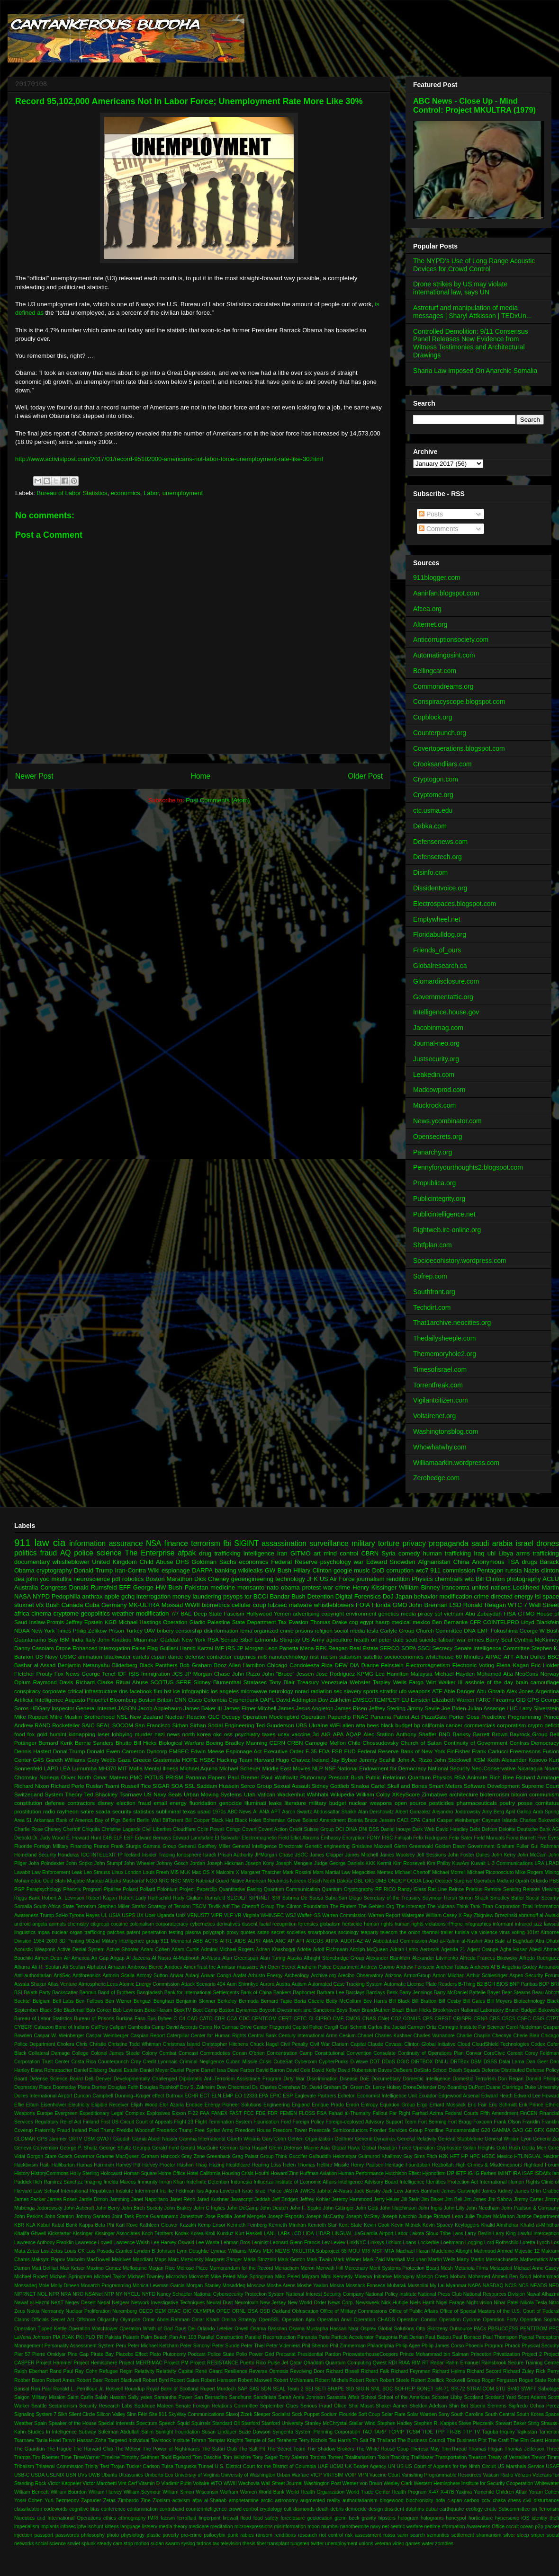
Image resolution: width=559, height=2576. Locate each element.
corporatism (511, 1725)
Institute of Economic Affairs (305, 2182)
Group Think (274, 2156)
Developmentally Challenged (145, 2078)
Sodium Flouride (339, 2414)
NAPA (474, 2285)
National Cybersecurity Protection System (238, 2294)
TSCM (199, 1906)
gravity (368, 2518)
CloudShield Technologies (500, 2044)
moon (313, 2526)
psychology (335, 1561)
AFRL (226, 1941)
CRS (494, 2018)
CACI (403, 1820)
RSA (213, 1639)
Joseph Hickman (225, 1863)
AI (255, 1811)
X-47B (447, 2492)
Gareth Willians (244, 2138)
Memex (385, 1872)
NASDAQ (493, 2285)
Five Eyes (548, 1837)
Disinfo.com (430, 872)
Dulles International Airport (43, 2095)
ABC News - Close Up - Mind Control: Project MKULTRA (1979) (474, 105)
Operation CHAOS (374, 2319)
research (307, 2535)
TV (477, 2431)
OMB (381, 1880)
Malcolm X (227, 1872)
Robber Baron (29, 2380)
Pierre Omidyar (49, 2354)
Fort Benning (432, 2121)
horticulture (481, 2518)
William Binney (419, 1587)
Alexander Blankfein (388, 1958)
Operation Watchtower (93, 2328)
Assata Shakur (30, 1984)
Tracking (400, 2457)
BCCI (260, 1596)
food (19, 1734)
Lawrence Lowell (93, 2242)
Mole (43, 2285)
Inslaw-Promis (46, 1622)
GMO (400, 1604)
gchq (128, 1596)
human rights (378, 1924)
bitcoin (519, 1794)
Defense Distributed (502, 2070)
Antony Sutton (152, 1975)
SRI (276, 1898)
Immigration (155, 1673)
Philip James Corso (443, 2345)
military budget (327, 1803)
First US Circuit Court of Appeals (136, 2121)
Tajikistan (527, 2431)
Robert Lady (132, 1898)
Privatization (506, 2354)
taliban (446, 1639)
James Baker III (202, 1708)
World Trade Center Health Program (386, 2492)
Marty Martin (470, 2259)
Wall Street (544, 1604)
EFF (125, 1587)
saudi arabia (492, 1543)
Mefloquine (135, 2268)
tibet (261, 2543)
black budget (397, 1725)
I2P (450, 2173)
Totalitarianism (360, 2457)
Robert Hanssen (218, 2380)
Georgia (141, 2147)
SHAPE (335, 2388)
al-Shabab (215, 2500)
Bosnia (355, 1820)
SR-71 (442, 2388)
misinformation (290, 2526)
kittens (112, 2526)
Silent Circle (82, 2414)
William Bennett (31, 2492)
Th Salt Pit (363, 2440)
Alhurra (22, 1967)
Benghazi (163, 2001)
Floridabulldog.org (439, 934)
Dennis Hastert (32, 1751)
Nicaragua (529, 1768)
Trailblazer (422, 2457)
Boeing (214, 1743)
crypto (535, 1725)
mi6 (262, 1656)
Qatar (296, 2362)
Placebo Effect (132, 2354)
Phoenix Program (484, 2345)
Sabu (330, 1898)
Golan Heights (479, 2147)
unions (366, 2543)
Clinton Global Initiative (429, 2044)
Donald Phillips (542, 2078)
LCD (296, 2233)
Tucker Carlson (143, 2466)
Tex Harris (340, 2440)
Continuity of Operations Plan (430, 2053)
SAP (243, 2388)
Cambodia (138, 2027)
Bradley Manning (246, 1743)
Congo (233, 1829)
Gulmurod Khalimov (380, 2156)
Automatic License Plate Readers (420, 1984)
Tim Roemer (45, 2457)
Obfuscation (305, 2311)
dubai (432, 2509)
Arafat (239, 1975)
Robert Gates (184, 2380)
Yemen (282, 1613)
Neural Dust (220, 2302)
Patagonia (386, 2337)
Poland (130, 1889)
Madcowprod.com (439, 1089)
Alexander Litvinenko (435, 1958)
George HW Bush (157, 1587)
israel (524, 1543)
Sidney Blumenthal (217, 1682)
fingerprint (209, 2518)
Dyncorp (156, 1751)
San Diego (350, 1898)
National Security (449, 1768)
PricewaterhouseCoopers (370, 2354)
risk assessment (363, 2535)
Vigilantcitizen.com (440, 1400)
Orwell (241, 2328)
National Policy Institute (390, 2294)
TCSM (413, 2431)
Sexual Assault (291, 1786)
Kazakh (188, 2225)
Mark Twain (319, 2259)
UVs (82, 2475)
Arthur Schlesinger (487, 1975)
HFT (455, 2156)
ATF (437, 1691)
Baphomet (304, 1992)
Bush (52, 1604)
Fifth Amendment (499, 2113)
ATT (509, 1656)
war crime (336, 1587)
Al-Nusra (210, 1958)
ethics (109, 2518)
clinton (550, 1570)
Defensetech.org (437, 857)
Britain (165, 1700)
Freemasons (525, 1751)
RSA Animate (470, 1777)
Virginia (251, 1915)
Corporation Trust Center (42, 2061)
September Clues (279, 2405)
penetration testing (162, 1932)
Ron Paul (41, 2388)
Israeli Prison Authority (228, 1854)
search (417, 2535)
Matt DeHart (45, 2268)
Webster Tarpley (370, 1682)
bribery (165, 1630)
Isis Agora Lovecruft (219, 2191)
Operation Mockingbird (271, 1717)
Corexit (515, 2053)
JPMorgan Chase (274, 1854)
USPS (128, 1915)
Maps (160, 2259)
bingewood (392, 2500)
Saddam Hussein (218, 1786)
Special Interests (116, 2423)
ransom (264, 2535)
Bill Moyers (499, 2001)
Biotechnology (529, 2001)
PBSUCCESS (503, 2328)
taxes (268, 1734)
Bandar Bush (288, 1596)
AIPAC (494, 1656)
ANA (264, 1811)
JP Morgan (250, 1648)
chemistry (78, 1924)
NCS (523, 2285)
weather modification (140, 1613)
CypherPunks (333, 2061)
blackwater (117, 1656)
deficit (551, 1725)
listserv (149, 2526)
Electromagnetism (428, 1665)
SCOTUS (162, 1682)
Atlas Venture (62, 1984)
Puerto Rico (253, 2362)
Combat (167, 2053)
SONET (424, 2388)
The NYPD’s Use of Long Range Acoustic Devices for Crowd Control (474, 265)
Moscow (256, 2285)
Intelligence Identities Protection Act (438, 2182)
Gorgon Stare (41, 2156)
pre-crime (191, 2535)
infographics (477, 1924)
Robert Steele (394, 2380)
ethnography (132, 2518)
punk (232, 2535)
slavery (352, 1691)
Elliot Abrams (304, 1837)
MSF (377, 2251)
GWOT (103, 2138)
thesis (249, 2543)
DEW (340, 1665)
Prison (116, 1630)
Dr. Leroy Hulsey (383, 2087)
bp (417, 1725)
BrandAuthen (376, 2010)
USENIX (55, 2475)
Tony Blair (282, 1682)
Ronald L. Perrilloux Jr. (79, 2388)
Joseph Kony (259, 1863)
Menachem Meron (295, 2268)
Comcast (188, 2053)
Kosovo (538, 1760)
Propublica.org (434, 1183)
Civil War (320, 2044)
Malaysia (422, 1673)
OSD (265, 2311)
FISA (510, 1613)
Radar (436, 2362)
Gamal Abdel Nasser (155, 2138)
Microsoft (199, 2276)
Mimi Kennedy (337, 2276)
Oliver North (76, 1777)
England (301, 2104)
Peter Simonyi (195, 2345)
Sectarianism (63, 2405)
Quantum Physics (430, 1777)
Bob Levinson (128, 2010)
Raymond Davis (53, 1682)
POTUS (153, 1777)
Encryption (354, 1837)
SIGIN (362, 2388)
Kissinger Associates (117, 2233)
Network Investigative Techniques (168, 2302)
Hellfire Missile (333, 2164)
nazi (159, 1734)
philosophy (93, 2535)
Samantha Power (173, 2397)
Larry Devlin (478, 2233)
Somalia (23, 1906)
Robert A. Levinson (63, 1898)
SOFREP (405, 2388)
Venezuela (334, 1682)
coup (259, 1604)
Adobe (304, 1949)
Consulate (384, 2053)
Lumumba (84, 1768)
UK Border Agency (365, 2466)
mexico (421, 1622)
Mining (551, 1872)
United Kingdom (114, 1561)
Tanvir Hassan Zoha (84, 2440)
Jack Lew (392, 2191)
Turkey (134, 1630)
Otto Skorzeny (432, 2328)
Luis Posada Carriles (109, 2251)
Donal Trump (69, 1751)
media (408, 1613)
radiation (321, 1691)
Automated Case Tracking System (345, 1984)
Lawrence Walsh (131, 2242)
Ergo (422, 2104)
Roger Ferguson (499, 2380)
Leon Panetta (281, 1648)
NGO (151, 1880)
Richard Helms (448, 2371)
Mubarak (396, 2285)
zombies (444, 2543)
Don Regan (510, 2078)
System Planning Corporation (327, 2431)
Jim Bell (453, 2199)
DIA (354, 1665)
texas (189, 1811)
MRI (365, 2251)
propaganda (448, 1543)
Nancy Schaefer (174, 2294)
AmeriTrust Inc (200, 1967)
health (361, 1639)
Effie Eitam (26, 2104)
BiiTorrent (172, 1820)
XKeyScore (406, 1794)
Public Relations (386, 1777)
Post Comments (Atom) (218, 800)
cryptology (271, 2509)
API (300, 1941)
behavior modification (443, 1596)
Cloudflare (184, 1829)
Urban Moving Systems (213, 1794)
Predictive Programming (511, 1717)
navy (375, 2526)
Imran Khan (172, 2182)
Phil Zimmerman (348, 2345)
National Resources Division (494, 2294)
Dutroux (174, 2095)
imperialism (26, 2526)
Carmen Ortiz (422, 2027)
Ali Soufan (74, 1967)
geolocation (319, 2518)
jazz (537, 1924)
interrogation (153, 1596)
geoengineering (252, 1578)
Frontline (433, 2130)
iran (282, 1553)
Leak (77, 1872)
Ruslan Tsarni (102, 1786)
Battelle (477, 1992)
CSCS (508, 2018)
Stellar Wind (362, 2423)
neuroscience (91, 1578)
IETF (461, 2173)
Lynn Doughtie (193, 2251)
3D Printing (71, 1941)
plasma (193, 1932)
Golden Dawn (450, 1846)
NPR (54, 2294)
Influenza (263, 2182)
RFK (321, 1648)
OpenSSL (269, 2319)
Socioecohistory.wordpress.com (459, 1260)
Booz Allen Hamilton (239, 1665)
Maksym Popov (48, 2259)
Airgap (117, 1958)
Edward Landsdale (192, 1837)
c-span (454, 2500)
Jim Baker (432, 2199)
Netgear (120, 2302)
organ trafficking (87, 1932)
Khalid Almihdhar (500, 2225)
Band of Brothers (116, 1992)
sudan (157, 2543)
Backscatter (65, 1992)
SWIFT (528, 2388)
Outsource (461, 2328)
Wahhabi (318, 1794)
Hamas (84, 2164)
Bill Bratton (424, 2001)
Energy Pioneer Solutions (233, 2104)
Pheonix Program (82, 1889)
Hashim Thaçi (192, 2164)
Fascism (234, 1613)
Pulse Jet (278, 2362)
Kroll (210, 2233)
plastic (153, 2535)
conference (113, 2509)
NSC (176, 1880)
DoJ (388, 1596)
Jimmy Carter (528, 2199)
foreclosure (292, 2518)
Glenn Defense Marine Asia (299, 2147)
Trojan (118, 2466)
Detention (320, 1596)
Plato (155, 2354)
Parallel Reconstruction (270, 2337)
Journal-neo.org (436, 1043)
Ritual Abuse (132, 1682)
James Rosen (62, 2199)
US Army (313, 1639)
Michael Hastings (139, 1622)
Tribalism (24, 2466)
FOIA (363, 1604)
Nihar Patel (506, 2302)
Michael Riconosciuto (490, 1872)
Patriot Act (406, 1717)
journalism (370, 1578)
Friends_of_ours (437, 950)
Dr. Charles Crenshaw (276, 2087)
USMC (68, 1656)
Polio (241, 2354)
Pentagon (490, 1570)
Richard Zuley (518, 2371)
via (474, 1932)
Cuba (92, 1604)
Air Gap (99, 1958)
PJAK (68, 2337)
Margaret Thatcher (261, 1872)
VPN (363, 2475)
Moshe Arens (281, 2285)
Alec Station (378, 1734)
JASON (126, 1708)
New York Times (51, 1630)
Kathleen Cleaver (159, 2225)
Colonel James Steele (115, 2053)
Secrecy (442, 1648)
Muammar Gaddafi (157, 1639)
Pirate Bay (102, 2354)
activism (181, 2500)
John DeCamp (243, 2208)
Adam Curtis (185, 1949)
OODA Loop (420, 1880)
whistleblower (71, 1561)
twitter (317, 2543)
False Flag (145, 1648)
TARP (380, 2431)
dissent (250, 1924)
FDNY (373, 1837)
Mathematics (534, 2259)
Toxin (383, 2457)
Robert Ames (60, 2380)
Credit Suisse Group (311, 1829)
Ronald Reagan (484, 1604)
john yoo (37, 1578)
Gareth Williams (65, 1760)
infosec (68, 2526)
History (21, 2173)
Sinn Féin (136, 2414)
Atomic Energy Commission (149, 1984)
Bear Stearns (516, 1992)
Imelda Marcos (119, 2182)
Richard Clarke (94, 1682)
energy (178, 1803)
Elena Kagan (512, 1665)
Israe (247, 2191)
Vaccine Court (385, 2475)
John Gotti (366, 2208)
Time (66, 2457)
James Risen (351, 1708)
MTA (389, 2251)
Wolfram (229, 2492)
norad (302, 1691)
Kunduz (225, 2233)
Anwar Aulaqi (184, 1975)
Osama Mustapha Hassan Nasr (324, 2328)
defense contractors (70, 1803)
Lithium (394, 2242)
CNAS (369, 2018)
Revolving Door (307, 2371)
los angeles (225, 1691)
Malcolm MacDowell (88, 2259)
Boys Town (348, 2010)
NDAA (21, 1630)
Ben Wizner (118, 2001)
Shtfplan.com (432, 1245)
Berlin (128, 1820)
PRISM (174, 1777)
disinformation (221, 1630)
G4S (38, 1760)
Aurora (267, 1984)
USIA (114, 1915)
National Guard (212, 1880)
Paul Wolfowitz (279, 1777)
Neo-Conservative (493, 1768)
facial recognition (278, 1924)
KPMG (365, 1673)
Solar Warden (422, 2414)
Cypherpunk (243, 1700)
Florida (381, 1604)
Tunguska (186, 2466)
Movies (301, 1768)
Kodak (182, 2233)
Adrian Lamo (404, 1949)
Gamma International (202, 2138)
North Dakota (337, 1880)
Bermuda (249, 2001)
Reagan (338, 1648)
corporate (53, 1691)
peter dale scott (398, 1639)
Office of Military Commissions (354, 2311)
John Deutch (274, 2208)
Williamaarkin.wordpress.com (456, 1462)
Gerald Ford (165, 2147)
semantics (438, 2535)
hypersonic (507, 2518)
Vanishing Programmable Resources (441, 2475)
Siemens (496, 2405)
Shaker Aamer (391, 2405)
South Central (500, 2414)
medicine (222, 1587)
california (433, 1725)
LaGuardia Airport (373, 2233)
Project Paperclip (198, 1889)
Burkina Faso (130, 2018)
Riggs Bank (27, 1898)
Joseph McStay (363, 2216)
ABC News (239, 1811)
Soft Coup (369, 2414)
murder (143, 1734)
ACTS (211, 1941)
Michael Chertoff (413, 1872)
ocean (526, 2526)
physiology (132, 2535)
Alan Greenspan (240, 1958)
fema (246, 1630)
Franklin (531, 2121)
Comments (439, 529)
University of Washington (248, 2475)
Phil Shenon (315, 2345)
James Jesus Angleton (306, 1708)
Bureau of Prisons (94, 2018)
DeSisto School (431, 2070)
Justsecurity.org (436, 1059)
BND (445, 1734)
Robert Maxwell (255, 2380)
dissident (394, 2509)
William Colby (373, 1794)
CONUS (412, 2018)
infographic (195, 1691)
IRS (230, 1648)
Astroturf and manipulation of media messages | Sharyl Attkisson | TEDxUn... (472, 312)
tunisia (462, 1932)
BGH (489, 1984)
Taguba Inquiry (498, 2431)
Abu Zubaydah (483, 1613)
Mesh (447, 2268)
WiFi (335, 1725)
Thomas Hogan (486, 2449)
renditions (285, 2535)
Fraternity (45, 2130)
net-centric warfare (402, 2526)
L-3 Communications (510, 1863)
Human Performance (361, 2173)
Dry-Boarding (452, 2087)
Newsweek (367, 2302)
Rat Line (437, 1889)
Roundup (134, 2388)
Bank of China (256, 1992)
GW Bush (278, 1570)
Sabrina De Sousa (302, 1898)
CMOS (353, 2018)
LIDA (308, 2233)
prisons (304, 1630)
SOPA (408, 1648)
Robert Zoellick (427, 2380)
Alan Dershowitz (376, 1811)
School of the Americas (404, 2397)
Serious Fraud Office (323, 2405)
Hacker (551, 2156)
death (322, 2509)
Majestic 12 (527, 2251)
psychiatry (247, 1734)
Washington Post (322, 2483)
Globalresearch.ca (440, 965)
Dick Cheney (211, 1578)
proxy (232, 1932)
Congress (53, 1587)
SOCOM (122, 1725)
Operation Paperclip (326, 1717)
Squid (183, 2423)
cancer (454, 1725)
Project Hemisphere (95, 2362)
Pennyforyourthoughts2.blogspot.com (468, 1167)
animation (90, 1656)
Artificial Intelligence (38, 1700)
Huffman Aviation (318, 2173)
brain (521, 1682)
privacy (414, 1543)
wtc (469, 1578)
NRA (66, 2294)
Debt (475, 1829)
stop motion (136, 2543)
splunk (88, 2543)
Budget (529, 2010)
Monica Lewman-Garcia (159, 2285)
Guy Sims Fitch (420, 2156)
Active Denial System (81, 1949)
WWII (192, 1604)
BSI (18, 1992)
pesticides (441, 1803)
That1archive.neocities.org (452, 1322)
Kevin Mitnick (406, 2225)
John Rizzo (246, 1673)
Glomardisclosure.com (446, 981)
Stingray (290, 1639)
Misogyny (404, 2276)
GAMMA (501, 2130)
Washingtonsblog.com (445, 1431)
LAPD (51, 1768)
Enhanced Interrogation (101, 1648)
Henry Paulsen (367, 2164)
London (133, 1872)
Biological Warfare (181, 1743)
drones (547, 1543)
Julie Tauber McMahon (490, 2216)
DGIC (403, 2061)
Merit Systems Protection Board (405, 2268)
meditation (221, 2526)
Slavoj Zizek (238, 2414)
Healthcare (238, 2164)
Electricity (78, 2104)
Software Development (492, 1786)
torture (388, 1543)
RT (425, 2362)
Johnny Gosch (172, 1863)
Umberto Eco (158, 2475)
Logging (474, 2242)
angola (39, 1924)
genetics (389, 1613)
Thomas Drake (328, 1622)
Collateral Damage (49, 2053)
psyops (233, 1596)
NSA (153, 1543)
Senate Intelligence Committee (492, 1648)
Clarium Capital (349, 2044)
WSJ (290, 1915)
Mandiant (143, 2259)
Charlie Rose (28, 1829)
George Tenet (98, 1673)
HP (464, 2156)
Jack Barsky (367, 2191)
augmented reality (320, 2500)
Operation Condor (417, 2319)
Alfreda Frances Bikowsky (488, 1958)
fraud (48, 1553)
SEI (309, 2388)
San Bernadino (210, 2397)
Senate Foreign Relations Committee (216, 2405)
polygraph (214, 1932)
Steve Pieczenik (476, 2423)
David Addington (296, 1700)
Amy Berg (493, 1811)
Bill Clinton (490, 1578)
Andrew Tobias (452, 1967)
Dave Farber (241, 2070)
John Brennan (428, 1604)
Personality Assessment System (80, 2345)
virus (504, 1932)
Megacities (364, 1872)
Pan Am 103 (182, 2337)
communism (544, 1794)
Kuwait (478, 1863)
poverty (170, 2535)
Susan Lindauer (219, 2431)
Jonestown (192, 2216)
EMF (483, 1630)
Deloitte (507, 1829)
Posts (431, 514)
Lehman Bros (235, 2242)
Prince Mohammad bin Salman (434, 2354)
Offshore (85, 2319)
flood (245, 2518)
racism (329, 1656)
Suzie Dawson (255, 2431)
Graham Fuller (512, 1846)
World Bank (271, 2492)
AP (291, 1941)
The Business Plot (467, 2440)
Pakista (113, 2337)
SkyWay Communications (196, 2414)
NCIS (511, 2285)
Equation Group (397, 2104)
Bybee (164, 2018)
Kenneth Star (322, 2225)
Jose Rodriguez (335, 1673)
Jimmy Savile (423, 1708)
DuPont (477, 2087)
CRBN (295, 1743)
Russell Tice (136, 1786)
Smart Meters (445, 1786)
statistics (143, 1811)
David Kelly (324, 2070)
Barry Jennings (416, 1992)
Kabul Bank (64, 2225)
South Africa (47, 1906)
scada (103, 1811)
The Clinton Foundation (302, 1906)
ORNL (239, 2311)
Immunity (147, 2182)
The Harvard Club (93, 2449)
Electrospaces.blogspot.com (454, 903)
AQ (65, 1553)
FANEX (219, 2113)
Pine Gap (78, 2354)
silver (509, 2535)
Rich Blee (501, 1777)
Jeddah (262, 2199)
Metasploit (501, 2268)
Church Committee (439, 1630)
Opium (22, 1682)
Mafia (136, 1768)
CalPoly (99, 2027)
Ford (286, 2121)
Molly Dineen (65, 2285)
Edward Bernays (153, 1837)
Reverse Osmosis (269, 2371)
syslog (188, 2543)
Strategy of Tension (169, 1906)
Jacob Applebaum (160, 1708)
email (160, 1803)
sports (371, 1691)
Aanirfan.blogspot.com (446, 593)
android (22, 1924)
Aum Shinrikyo (242, 1984)
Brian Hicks (418, 2010)
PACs (480, 2328)
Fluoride (23, 1846)
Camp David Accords (175, 2027)
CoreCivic (494, 2053)
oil (374, 1639)
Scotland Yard (500, 2397)
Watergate (413, 1915)
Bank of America (74, 1820)
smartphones (322, 1932)
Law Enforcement (51, 1872)
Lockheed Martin (536, 1587)
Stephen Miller (113, 1906)
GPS (533, 1700)
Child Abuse (156, 1561)
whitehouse (439, 1656)
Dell (89, 2078)
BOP (544, 1984)
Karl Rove (127, 2225)
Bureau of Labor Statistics (72, 493)
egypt (367, 1622)
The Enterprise (150, 1553)
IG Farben (485, 2173)
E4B (107, 1837)
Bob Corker (98, 2010)
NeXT (57, 2302)
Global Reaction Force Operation (397, 2147)
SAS (254, 2388)
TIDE (427, 2431)
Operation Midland (494, 1880)
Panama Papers (205, 1777)
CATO (206, 2018)
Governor (84, 2156)
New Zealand (146, 1717)
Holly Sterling (84, 2173)
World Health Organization (315, 2492)
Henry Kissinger (374, 1587)
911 (22, 1542)
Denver (104, 2078)
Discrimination (322, 2078)
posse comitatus (538, 1803)
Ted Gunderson (275, 1725)
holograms (432, 2518)
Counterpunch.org (439, 733)
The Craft (498, 2440)
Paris (324, 2337)
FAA (204, 2113)
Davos (385, 2070)
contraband (172, 2509)
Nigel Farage (450, 2302)
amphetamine (244, 2500)
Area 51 (23, 1820)
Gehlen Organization (310, 2138)
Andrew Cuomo (378, 1967)
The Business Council (421, 2440)
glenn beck (346, 2518)
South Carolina (467, 2414)
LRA (539, 1863)
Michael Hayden (454, 1673)
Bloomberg (123, 1700)
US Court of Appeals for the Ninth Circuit (450, 2466)
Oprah (522, 1880)
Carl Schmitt (353, 2027)
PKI (80, 2337)
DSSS (490, 2061)
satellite (372, 1656)
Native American (248, 1880)
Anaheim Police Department (328, 1967)
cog (353, 1622)
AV (368, 1941)
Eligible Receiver (110, 2104)
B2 (480, 1984)
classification (28, 2509)
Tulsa (167, 2466)
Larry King (504, 2233)
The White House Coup (382, 2449)
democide (356, 2509)
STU (500, 2388)
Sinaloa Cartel (368, 1786)
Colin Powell (211, 1829)
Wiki (154, 1570)
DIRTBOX (422, 2061)
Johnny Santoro (92, 2216)
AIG (326, 1734)
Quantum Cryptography (347, 1889)
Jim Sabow (500, 2199)
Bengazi (143, 2001)
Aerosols (429, 1949)
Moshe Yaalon (312, 2285)
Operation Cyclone (460, 2319)
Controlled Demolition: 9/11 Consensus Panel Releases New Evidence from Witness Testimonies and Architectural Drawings (470, 343)
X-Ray (465, 1915)
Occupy (231, 1717)
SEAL (103, 1725)
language (130, 2526)
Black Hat (222, 1820)
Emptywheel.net (436, 919)
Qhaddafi (314, 2362)
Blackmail (73, 2010)
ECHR (191, 2095)
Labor (151, 493)
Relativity (144, 2371)
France (101, 1846)
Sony (444, 2414)
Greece (142, 1760)
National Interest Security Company (325, 2294)
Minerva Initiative (373, 2276)
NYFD (148, 2294)
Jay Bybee (344, 1760)
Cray (136, 2061)
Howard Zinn (284, 2173)
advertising (306, 1613)
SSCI (424, 1648)
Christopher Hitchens (225, 2044)
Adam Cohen (155, 1949)
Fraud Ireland (72, 2130)
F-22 (193, 2113)
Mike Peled (223, 2276)
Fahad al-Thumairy (350, 2113)
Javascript (242, 2199)
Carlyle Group (397, 1630)
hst (167, 1691)
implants (50, 2526)
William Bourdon (69, 2492)
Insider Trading (158, 1854)
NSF (330, 1768)
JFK (312, 1578)
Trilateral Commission (59, 2466)
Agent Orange (482, 1949)
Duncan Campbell (93, 2095)
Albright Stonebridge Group (334, 1958)
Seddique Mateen (154, 2405)
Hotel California (203, 2173)
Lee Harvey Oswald (172, 2242)
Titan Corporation (501, 1906)
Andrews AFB (485, 1967)
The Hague (58, 2449)
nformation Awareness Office (473, 2526)
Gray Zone (193, 2156)
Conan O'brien (249, 2053)
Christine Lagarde (120, 1829)
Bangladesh (150, 1992)
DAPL (267, 1700)
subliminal (168, 1811)
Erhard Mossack (448, 2104)
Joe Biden (454, 1708)
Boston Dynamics (238, 2010)
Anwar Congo (216, 1975)
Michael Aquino (199, 1768)
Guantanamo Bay (36, 1639)
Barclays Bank (382, 1992)
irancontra (455, 1587)
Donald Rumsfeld (93, 1587)
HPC (474, 2156)
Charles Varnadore (434, 2035)
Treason (478, 2457)
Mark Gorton (291, 2259)
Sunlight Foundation (177, 2431)
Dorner (99, 2087)
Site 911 (158, 2414)
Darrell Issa (213, 2070)
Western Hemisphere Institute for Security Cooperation (473, 2483)
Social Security (542, 1898)
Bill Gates (474, 2001)
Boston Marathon (168, 1578)
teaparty (370, 1932)
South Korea (530, 2414)
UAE (323, 2466)
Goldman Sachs (213, 1561)
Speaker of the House (72, 2423)
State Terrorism (79, 1906)
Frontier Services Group (396, 2130)
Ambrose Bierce (144, 1967)
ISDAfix (542, 2173)
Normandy (52, 2311)
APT (275, 1811)
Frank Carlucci (490, 1751)
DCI (339, 1829)
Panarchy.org (432, 1152)
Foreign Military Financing (63, 1846)
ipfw (81, 2526)
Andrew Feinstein (415, 1967)
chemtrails (449, 1578)
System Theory (63, 1794)
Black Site (51, 2010)
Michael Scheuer (240, 1768)
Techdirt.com (432, 1307)
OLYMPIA (204, 2311)
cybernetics (202, 1924)
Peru (121, 2345)
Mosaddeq (234, 2285)
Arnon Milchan (449, 1975)
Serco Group (256, 1786)
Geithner (343, 2138)
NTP (109, 2294)
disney (106, 1803)
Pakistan (196, 1587)
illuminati (255, 1803)
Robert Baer (89, 2380)
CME (338, 2018)
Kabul (43, 2225)
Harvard (264, 1760)
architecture (463, 1794)
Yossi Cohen (28, 2500)
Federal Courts (461, 2113)
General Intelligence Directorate (267, 1846)
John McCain (531, 1854)
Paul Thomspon (500, 2337)
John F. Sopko (305, 2208)
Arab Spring (546, 1811)
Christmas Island (181, 2044)
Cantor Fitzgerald (272, 2027)
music (362, 1570)
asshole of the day (489, 1682)
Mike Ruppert (31, 1717)
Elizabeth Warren (453, 1700)
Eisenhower (53, 2104)
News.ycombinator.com (447, 1121)
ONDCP (397, 1880)
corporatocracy (171, 1924)
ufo (402, 1691)
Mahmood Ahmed (493, 2251)
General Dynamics (375, 2138)
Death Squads (464, 2070)
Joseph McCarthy (325, 2216)
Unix (181, 1915)
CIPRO (323, 2018)
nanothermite (354, 2526)
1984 (39, 1941)
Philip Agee (408, 2345)
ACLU (550, 1578)
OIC (187, 2311)
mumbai (330, 2526)
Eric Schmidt (502, 2104)
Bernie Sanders (94, 1743)
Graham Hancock (160, 2156)
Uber (150, 1915)
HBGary (40, 1708)
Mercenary (356, 2268)
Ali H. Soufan (46, 1967)
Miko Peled (287, 2276)
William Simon (178, 2492)
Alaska (294, 1958)
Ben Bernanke (450, 1622)
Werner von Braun (362, 2483)
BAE (185, 1613)
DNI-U (442, 2061)
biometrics (216, 1604)
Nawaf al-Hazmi (31, 2302)
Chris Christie (91, 2044)
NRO (77, 2294)
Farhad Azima (427, 2113)
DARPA (202, 1570)
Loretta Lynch (535, 2242)
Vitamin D (149, 2483)
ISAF (527, 2173)
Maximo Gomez (104, 2268)
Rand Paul (61, 2371)
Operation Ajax (299, 2319)
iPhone (454, 1924)
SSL (190, 1786)
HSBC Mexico (497, 2156)
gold (42, 1734)
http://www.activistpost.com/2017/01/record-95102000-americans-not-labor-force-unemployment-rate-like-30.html (169, 458)
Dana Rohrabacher (51, 2070)
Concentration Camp (290, 2053)
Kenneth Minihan (287, 2225)
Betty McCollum (343, 2001)
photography (523, 1578)
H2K (443, 2156)
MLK (185, 1872)
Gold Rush (508, 2147)
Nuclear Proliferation (88, 2311)
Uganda (165, 1915)
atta (360, 1725)
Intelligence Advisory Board (368, 2182)
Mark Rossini (297, 1872)
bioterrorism (494, 1794)
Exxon (179, 2113)
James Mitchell (361, 1854)
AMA (267, 1941)
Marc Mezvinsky (186, 2259)
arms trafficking (537, 1553)
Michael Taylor (110, 2276)
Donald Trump (93, 1570)
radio (49, 1811)
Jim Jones (475, 2199)
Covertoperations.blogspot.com (459, 748)
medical (401, 1622)
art (317, 1553)
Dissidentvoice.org (440, 888)
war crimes (470, 1639)
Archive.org (323, 1975)
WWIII (230, 2483)
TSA (513, 1561)
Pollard (147, 1889)
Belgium (42, 2001)
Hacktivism (26, 2164)
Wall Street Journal (281, 2483)
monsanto (250, 1587)
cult (287, 2509)
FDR (273, 2113)
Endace (194, 2104)
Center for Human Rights (218, 2035)
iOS (525, 2518)
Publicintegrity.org (439, 1198)
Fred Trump (102, 2130)
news (173, 1734)
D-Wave (359, 2061)
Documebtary (386, 2078)
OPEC (223, 2311)
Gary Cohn (274, 2138)
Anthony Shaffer (416, 1734)
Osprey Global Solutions (388, 2328)
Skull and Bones (407, 1786)
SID (350, 2388)
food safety (266, 2518)
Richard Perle (67, 1786)
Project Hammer (54, 2362)
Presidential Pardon (319, 2354)
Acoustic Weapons (34, 1949)
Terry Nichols (312, 2440)
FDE (261, 2113)
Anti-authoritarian (33, 1975)
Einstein (421, 1700)
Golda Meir (534, 2147)
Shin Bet (459, 2405)
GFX (539, 2130)
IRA (517, 2173)
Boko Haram (158, 2010)
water (427, 2543)
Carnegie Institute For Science (471, 2027)
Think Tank (469, 1906)
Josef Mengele (250, 2216)
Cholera (65, 2044)
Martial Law (337, 1872)
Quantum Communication (292, 1889)
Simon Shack (473, 1898)
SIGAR (161, 1786)
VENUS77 (198, 1915)
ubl (491, 1553)
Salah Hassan (110, 2397)
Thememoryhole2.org (444, 1354)
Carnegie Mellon (325, 1743)
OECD (146, 2311)
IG (470, 2173)
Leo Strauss (97, 1872)
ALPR (254, 1941)
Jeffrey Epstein (84, 1622)
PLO (90, 2337)
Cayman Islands (500, 1820)
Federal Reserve (294, 1561)
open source (410, 1803)
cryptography (54, 1570)
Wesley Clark (398, 2483)
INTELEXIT (104, 1854)
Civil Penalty (294, 2044)
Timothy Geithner (140, 2457)
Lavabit (22, 1872)
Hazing (217, 2164)
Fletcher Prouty (33, 1673)
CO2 (396, 2018)
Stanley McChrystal (326, 2423)
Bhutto (124, 1743)
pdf (116, 1578)
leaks (275, 1803)
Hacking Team (234, 1760)
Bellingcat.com (434, 671)
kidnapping (82, 1734)
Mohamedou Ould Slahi (40, 1880)
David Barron (270, 2070)
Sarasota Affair (343, 2397)
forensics (308, 1924)
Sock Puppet (306, 2414)
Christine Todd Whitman (134, 2044)
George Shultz (115, 2147)
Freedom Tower (290, 2130)
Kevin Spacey (438, 2225)
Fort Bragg (460, 2121)
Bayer (493, 1992)
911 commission (452, 1570)
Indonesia (241, 2182)
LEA (65, 1768)
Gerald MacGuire (199, 2147)
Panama (380, 1717)
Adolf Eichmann (330, 1949)
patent (133, 1932)
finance (176, 1543)
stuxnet (24, 1604)
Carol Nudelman (523, 2027)
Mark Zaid (374, 2259)
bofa (440, 2500)
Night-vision (479, 2302)
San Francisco (153, 1725)
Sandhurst (240, 2397)
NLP (317, 1768)
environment (361, 1613)
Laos (457, 2233)
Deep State (208, 1613)
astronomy (286, 2500)
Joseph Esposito (286, 2216)
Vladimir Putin (176, 2483)
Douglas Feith (123, 2087)
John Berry (108, 2208)
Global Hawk (346, 2147)
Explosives (159, 2113)
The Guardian (29, 2449)
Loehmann (452, 2242)
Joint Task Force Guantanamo (145, 2216)
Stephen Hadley (394, 2423)
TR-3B (454, 2431)
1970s (218, 1811)
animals (57, 1924)
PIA (57, 2337)
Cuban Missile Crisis (248, 2061)
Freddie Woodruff (136, 2130)
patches (116, 1932)
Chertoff (72, 1829)
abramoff (528, 1915)
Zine (146, 2500)
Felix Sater (461, 1837)
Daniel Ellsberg (90, 2070)
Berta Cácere (309, 2001)
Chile (354, 1743)
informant (503, 1924)
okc (217, 1734)
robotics (133, 1578)
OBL (359, 1880)
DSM (476, 2061)
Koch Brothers (157, 2233)
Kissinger (82, 2233)
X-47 (433, 2492)
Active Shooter (122, 1949)
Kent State (350, 2225)
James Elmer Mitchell (250, 1708)
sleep (523, 2535)
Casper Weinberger (458, 1820)
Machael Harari (413, 2251)
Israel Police (267, 2191)
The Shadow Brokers (330, 2449)
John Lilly (454, 2208)
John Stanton (59, 2216)
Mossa (337, 2285)
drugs (529, 1561)
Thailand (386, 2440)
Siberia (477, 2405)
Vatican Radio (498, 2475)
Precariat (286, 2354)
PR (100, 2337)
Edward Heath (497, 2095)
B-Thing (466, 1984)
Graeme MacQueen (118, 2156)
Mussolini (418, 2285)
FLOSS (307, 2113)
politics (25, 1553)
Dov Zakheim (334, 1700)
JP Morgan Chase (207, 1673)
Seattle (38, 2405)
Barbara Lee (330, 1992)
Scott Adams (532, 2397)
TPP (439, 2431)
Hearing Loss (266, 2164)
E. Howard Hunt (83, 1837)
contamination (142, 2509)
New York (193, 1639)
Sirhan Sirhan (189, 1725)
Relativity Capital (174, 2371)
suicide (427, 1639)
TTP (467, 2431)
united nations (491, 1587)
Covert (249, 1829)
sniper (537, 2535)
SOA (177, 1786)
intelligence (258, 1553)
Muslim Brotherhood (89, 1717)
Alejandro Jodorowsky (456, 1811)
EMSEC (179, 1751)
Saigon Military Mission (39, 2397)
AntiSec (62, 1975)
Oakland (281, 2311)
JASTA (290, 2191)
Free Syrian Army (214, 2130)
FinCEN (528, 2113)
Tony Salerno (294, 2457)
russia (513, 1570)
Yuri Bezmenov (62, 2500)
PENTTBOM (534, 2328)
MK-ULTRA (143, 1604)
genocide (230, 1803)
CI (310, 2018)
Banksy (461, 1734)
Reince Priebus (465, 1889)
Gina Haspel (253, 2147)
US (400, 2466)
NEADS (538, 2285)
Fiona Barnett (521, 1837)
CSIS (538, 2018)
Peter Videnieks (283, 2345)
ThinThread (454, 2449)
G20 (485, 2130)
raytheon (68, 1811)
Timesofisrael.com (440, 1369)
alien (348, 1725)
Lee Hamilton (391, 1673)
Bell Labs (63, 2001)
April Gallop (518, 1811)
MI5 (175, 1872)
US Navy (47, 1656)
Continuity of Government (476, 1743)
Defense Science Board (55, 2078)
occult (512, 2526)
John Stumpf (108, 1863)
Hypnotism (433, 2173)
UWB (94, 2475)
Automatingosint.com (444, 655)
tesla (373, 1630)
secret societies (288, 1932)
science (109, 1553)
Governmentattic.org (443, 997)
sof (438, 1613)
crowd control (243, 2509)
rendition (398, 1578)
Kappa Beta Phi (96, 2225)
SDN (266, 2388)
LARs (283, 2233)
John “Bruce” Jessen (288, 1673)
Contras (519, 1743)
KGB (111, 1622)
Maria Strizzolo (259, 2259)
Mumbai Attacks (103, 1880)
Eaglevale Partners (315, 2095)
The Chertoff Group (252, 1906)
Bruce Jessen (380, 1820)
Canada (72, 1604)
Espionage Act (243, 1751)
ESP (288, 2095)
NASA (22, 1596)
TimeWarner (86, 2457)
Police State (220, 2354)
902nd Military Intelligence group (122, 1941)
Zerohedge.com (436, 1478)
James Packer (29, 2199)
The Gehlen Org (376, 1906)
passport (44, 2535)
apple (111, 1596)
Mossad (172, 1604)
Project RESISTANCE (214, 2362)
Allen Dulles (531, 1656)
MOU (354, 2251)
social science (50, 2543)
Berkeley (226, 2001)
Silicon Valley (110, 2414)
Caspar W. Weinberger (59, 2035)
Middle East (276, 1768)
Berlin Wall (149, 1820)
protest (311, 1587)
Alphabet (96, 1967)
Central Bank (262, 2035)
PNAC (360, 1717)
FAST (235, 2113)
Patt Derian (411, 2337)
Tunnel (205, 2466)
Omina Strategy (239, 2319)
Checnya (502, 2035)
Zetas (109, 2500)
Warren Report (384, 1915)
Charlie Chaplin (473, 2035)
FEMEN (288, 2113)
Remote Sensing (502, 1889)
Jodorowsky (49, 2208)
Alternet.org (430, 624)
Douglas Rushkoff (159, 2087)
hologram (408, 2518)
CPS (428, 2018)
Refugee (108, 2371)
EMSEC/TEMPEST (376, 1700)
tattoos (204, 2543)
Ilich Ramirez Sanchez (57, 2182)
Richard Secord (484, 2371)
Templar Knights (225, 2440)
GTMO (526, 1613)
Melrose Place (192, 2268)
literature (295, 1803)
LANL (270, 2233)
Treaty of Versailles (509, 2457)
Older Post (365, 776)
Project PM (176, 2362)
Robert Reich (363, 2380)
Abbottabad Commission (400, 1941)
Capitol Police (307, 2027)
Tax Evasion (293, 1622)
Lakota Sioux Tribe (430, 2233)
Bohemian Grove (282, 1820)
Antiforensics (86, 1975)
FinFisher (458, 1751)
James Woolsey (397, 1854)
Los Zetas (52, 2251)
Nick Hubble (394, 2302)
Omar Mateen (110, 1777)
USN (71, 2475)
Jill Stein (410, 2199)
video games (406, 2543)
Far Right (399, 2113)
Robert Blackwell (122, 2380)
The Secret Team (286, 2449)
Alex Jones (520, 1691)
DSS (374, 1829)
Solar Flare (393, 2414)
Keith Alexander (507, 1760)
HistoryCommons (50, 2173)
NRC (164, 1880)
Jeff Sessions (431, 1854)
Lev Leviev (333, 2242)
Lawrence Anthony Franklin (44, 2242)
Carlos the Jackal (387, 2027)
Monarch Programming (106, 2285)
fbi (227, 1543)
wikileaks (250, 1570)
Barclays (355, 1992)
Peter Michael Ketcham (153, 2345)
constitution (28, 1803)
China (461, 1561)
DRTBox (460, 2061)
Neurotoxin (246, 2302)
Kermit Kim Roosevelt (401, 1863)
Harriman (104, 2164)
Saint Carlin (80, 2397)
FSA (321, 2113)
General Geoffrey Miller (204, 1846)
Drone (63, 1648)
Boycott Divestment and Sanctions (297, 2010)
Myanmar (456, 2285)
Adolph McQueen (369, 1949)
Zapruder (91, 2500)
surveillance (328, 1543)
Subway (87, 2431)
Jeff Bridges (285, 2199)
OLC (213, 1717)
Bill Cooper (197, 1820)
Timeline (110, 2457)
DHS (182, 1561)
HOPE (190, 1760)
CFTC (300, 2018)
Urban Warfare (293, 2475)
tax (216, 2543)
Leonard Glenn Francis (295, 2242)
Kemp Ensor (211, 2225)
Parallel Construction (220, 2337)
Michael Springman (71, 2276)
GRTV (75, 2138)
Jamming (119, 2199)
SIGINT (246, 1543)
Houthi (262, 2173)
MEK (267, 2251)
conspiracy (27, 1691)
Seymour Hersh (440, 1898)
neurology (281, 1691)
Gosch (65, 2156)
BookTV (182, 2010)
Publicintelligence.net (444, 1214)
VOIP (351, 2475)
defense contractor (208, 1656)
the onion (409, 1932)
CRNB (480, 2018)
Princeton (480, 2354)
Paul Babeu (438, 2337)
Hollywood (259, 1613)
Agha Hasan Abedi (520, 1949)
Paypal (526, 2337)
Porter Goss (464, 1717)
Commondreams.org (443, 686)
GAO (518, 2130)
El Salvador (227, 1837)
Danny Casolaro (34, 1648)
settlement (462, 2535)
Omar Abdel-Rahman (166, 2319)
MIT (122, 1768)
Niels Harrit (422, 2302)
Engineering (276, 2104)
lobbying (122, 1734)
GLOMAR (25, 2138)
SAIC (87, 1725)
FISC (387, 1837)
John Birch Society (141, 2208)
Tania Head (48, 2440)
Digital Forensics (358, 1596)
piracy (425, 1613)
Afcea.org (427, 609)
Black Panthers (158, 1665)
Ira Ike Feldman (177, 2191)
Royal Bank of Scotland (172, 2388)
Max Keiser (72, 2268)
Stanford (250, 2423)
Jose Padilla (218, 2216)
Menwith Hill (329, 2268)
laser (103, 1734)
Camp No (209, 2027)
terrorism (205, 1543)
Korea (197, 2233)
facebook (140, 1691)
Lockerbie (428, 2242)
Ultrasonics (130, 2475)
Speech (167, 2423)
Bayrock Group (528, 1734)
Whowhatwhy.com (440, 1447)
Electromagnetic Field (265, 1837)
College (80, 2053)
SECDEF (237, 1898)
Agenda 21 (453, 1949)
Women (248, 2492)
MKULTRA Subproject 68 (319, 2251)
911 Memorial (176, 1941)
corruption (400, 1570)
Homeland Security (35, 1854)
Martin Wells (441, 2259)
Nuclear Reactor (185, 1717)
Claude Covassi (385, 2044)
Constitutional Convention (343, 2053)
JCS (177, 1673)
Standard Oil (226, 2423)
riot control (331, 2535)
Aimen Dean (48, 1958)
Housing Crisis (237, 2173)
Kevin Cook (376, 2225)
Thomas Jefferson (524, 2449)
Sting (533, 2423)
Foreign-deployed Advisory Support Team (370, 2121)
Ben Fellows (89, 2001)
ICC (85, 1854)
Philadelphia (380, 2345)
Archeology (296, 1975)
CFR (475, 1622)
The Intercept (410, 1906)
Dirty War (294, 2078)
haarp (383, 1622)
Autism (299, 1984)
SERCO (390, 1648)
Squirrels (201, 2423)
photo (113, 2535)
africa (21, 1613)
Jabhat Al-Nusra (334, 2191)
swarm (172, 2543)
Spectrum (146, 2423)
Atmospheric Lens (97, 1984)
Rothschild (159, 1898)
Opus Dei (185, 2328)
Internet (106, 1708)
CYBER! (23, 2027)
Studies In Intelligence (52, 2431)
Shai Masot (361, 2405)
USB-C (21, 2475)
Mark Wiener (347, 2259)
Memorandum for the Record (241, 2268)
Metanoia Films (471, 2268)
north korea (196, 1734)
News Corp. (341, 2302)
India (77, 1639)
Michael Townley (145, 2276)
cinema (41, 1613)
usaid (204, 1811)
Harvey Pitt (128, 2164)
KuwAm (460, 1863)
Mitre (56, 1717)
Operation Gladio (184, 1622)
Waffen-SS (309, 1915)
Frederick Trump (174, 2130)
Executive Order (283, 1751)
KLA (31, 2225)
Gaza (124, 1760)
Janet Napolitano (149, 2199)
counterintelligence (206, 2509)
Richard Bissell (343, 2371)
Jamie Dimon (93, 2199)
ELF (117, 1837)
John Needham (483, 2208)
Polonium (167, 1889)
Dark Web (423, 1829)
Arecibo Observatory (360, 1975)
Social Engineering (230, 1725)
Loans (409, 2242)
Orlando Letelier (215, 2328)
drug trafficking (220, 1553)
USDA (38, 2475)
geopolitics (95, 1613)
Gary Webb (101, 1760)
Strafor (138, 1906)
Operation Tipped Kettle (40, 2328)
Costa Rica (84, 2061)
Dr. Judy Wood (48, 1837)
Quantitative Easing (240, 1889)
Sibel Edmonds (259, 1639)
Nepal (104, 2302)
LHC (511, 1708)
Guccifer (298, 2156)
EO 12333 (246, 2095)
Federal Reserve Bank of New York (401, 1751)
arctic (267, 2500)
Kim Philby (439, 1863)
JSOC (301, 1854)
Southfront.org (434, 1292)
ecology (474, 2509)
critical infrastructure (92, 1691)
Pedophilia (66, 1596)
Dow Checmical (233, 2087)
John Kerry (503, 1854)
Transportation (451, 2457)
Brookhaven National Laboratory (468, 2010)
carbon (471, 2500)
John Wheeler (139, 1863)
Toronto (318, 2457)
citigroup (99, 1924)
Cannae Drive (237, 2027)
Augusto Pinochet (86, 1700)
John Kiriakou (115, 1639)
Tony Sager (265, 2457)
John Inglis (430, 2208)
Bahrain (88, 1992)
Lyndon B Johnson (154, 2251)
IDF (121, 1673)
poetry (507, 1803)
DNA (470, 1630)
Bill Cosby (450, 2001)
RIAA (404, 2362)
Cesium (347, 2035)
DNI (363, 1829)
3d (316, 1734)
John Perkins (28, 2216)
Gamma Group (159, 1846)
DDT (375, 2061)
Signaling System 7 (35, 2414)
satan (263, 1932)
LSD (455, 1604)
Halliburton (63, 2164)
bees (373, 1725)
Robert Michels (331, 2380)
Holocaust (111, 2173)
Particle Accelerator (352, 2337)
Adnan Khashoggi (275, 1949)
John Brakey (178, 2208)
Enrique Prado (328, 2104)
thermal (430, 1932)
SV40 (513, 2388)
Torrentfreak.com (438, 1385)
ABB (198, 1941)
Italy (90, 1639)
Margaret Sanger (223, 2259)
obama (290, 1587)
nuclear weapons (370, 1803)
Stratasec (255, 1682)
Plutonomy (174, 2354)
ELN (216, 2095)
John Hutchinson (398, 2208)
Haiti (45, 2164)
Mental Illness (161, 1768)
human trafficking (447, 1553)
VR (237, 1915)
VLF (228, 1915)
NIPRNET (25, 2294)
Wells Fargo (408, 1682)
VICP (316, 2475)
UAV (149, 1630)
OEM (160, 2311)
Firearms (503, 1700)
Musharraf (133, 1880)
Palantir (131, 2337)
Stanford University (282, 2423)
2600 (51, 1941)
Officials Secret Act (52, 2319)
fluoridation (202, 1803)
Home (201, 776)
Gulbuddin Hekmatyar (333, 2156)
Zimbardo (128, 2500)
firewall (230, 2518)
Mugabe (76, 1880)
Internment (146, 2191)
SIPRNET (259, 1898)
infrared (523, 1924)
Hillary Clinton (312, 1570)
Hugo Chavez (293, 1760)
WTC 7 (517, 1604)
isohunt (95, 2526)
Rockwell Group (462, 2380)
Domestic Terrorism (474, 2078)
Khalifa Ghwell (30, 2233)
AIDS (240, 1941)
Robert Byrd (156, 2380)
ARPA (332, 1941)
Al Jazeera (138, 1958)
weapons (419, 1691)
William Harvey (105, 2492)
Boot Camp (205, 2010)
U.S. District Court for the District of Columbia (265, 2466)
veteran (383, 2543)
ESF (128, 1837)
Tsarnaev (130, 1794)
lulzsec (277, 1604)
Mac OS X (203, 1872)
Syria (388, 1553)
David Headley (452, 1829)
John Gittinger (338, 2208)
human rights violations (420, 1924)
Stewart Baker (510, 2423)
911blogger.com (436, 577)
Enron (352, 2104)
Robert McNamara (293, 2380)
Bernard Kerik (55, 1743)
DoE (364, 2078)
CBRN (370, 1553)
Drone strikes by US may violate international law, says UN (460, 288)
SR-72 (458, 2388)
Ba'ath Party (37, 1992)
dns (123, 1691)
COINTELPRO (501, 1622)
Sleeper (261, 2414)
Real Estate (364, 1648)
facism (168, 2518)
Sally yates (140, 2397)
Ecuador (427, 2095)
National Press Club (439, 2294)
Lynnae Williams (228, 2251)
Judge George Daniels (339, 1863)
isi (538, 1596)
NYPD (41, 1596)
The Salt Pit (252, 2449)
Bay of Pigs (108, 1820)
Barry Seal (499, 1639)
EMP (228, 2095)
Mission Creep (432, 2276)
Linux (118, 1872)
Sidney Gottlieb (330, 1786)
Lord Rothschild (501, 2242)
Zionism (161, 2500)
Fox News (67, 1673)
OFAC (174, 2311)
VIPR (216, 1915)
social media (349, 1630)
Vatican (266, 1794)
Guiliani (169, 1648)
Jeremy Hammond (352, 2199)
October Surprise (453, 1880)
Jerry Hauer (387, 2199)
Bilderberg (124, 1665)
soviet (73, 2543)
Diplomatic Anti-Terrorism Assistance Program (230, 2078)
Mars (318, 1872)
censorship (188, 1630)
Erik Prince (531, 2104)
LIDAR (323, 2233)
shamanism (488, 2535)
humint (58, 1734)
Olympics (130, 2319)
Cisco (195, 1700)
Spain (40, 2423)
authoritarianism (360, 2500)
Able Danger (459, 1691)
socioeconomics (404, 1656)
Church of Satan (421, 1743)
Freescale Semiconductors (338, 2130)
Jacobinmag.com (438, 1027)
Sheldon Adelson (428, 2405)
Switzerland (28, 1794)
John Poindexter (46, 1863)
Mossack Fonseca (366, 2285)
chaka (499, 2500)
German (229, 2147)
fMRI (153, 2518)
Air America (77, 1958)
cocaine (119, 1924)
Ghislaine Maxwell (372, 1846)
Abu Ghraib (491, 1691)
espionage (176, 1570)
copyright (333, 1613)
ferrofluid (186, 2518)
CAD (192, 2018)
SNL (375, 2388)
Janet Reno (182, 2199)
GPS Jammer (52, 2138)
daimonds (304, 2509)
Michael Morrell (449, 1872)
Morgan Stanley (203, 2285)
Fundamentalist (462, 2130)
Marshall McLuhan (407, 2259)
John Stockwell (452, 1760)
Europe (45, 2113)
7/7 (175, 1613)
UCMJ (336, 2466)
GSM (89, 2138)
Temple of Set (260, 2440)
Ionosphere (189, 1854)
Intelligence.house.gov (446, 1012)
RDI (392, 2362)
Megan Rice (161, 2268)
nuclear (60, 1932)
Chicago (277, 1665)
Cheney (53, 1829)
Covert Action (273, 1829)
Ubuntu (109, 2475)
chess (514, 2500)
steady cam (109, 2543)
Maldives (121, 2259)
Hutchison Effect (403, 2173)
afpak (187, 1553)
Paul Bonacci (466, 2337)
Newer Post (34, 776)
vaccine (301, 1734)
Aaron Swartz (297, 1811)
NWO (188, 1880)
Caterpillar (178, 2035)
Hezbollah (443, 2164)
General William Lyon (508, 2138)
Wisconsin (207, 2492)
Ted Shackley (100, 1794)
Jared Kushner (213, 2199)
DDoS (388, 2061)
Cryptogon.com (435, 779)
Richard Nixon (31, 1786)
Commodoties (215, 2053)
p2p (539, 2526)
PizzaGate (434, 1717)
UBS (301, 1725)
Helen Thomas (299, 2164)
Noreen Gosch (306, 1880)
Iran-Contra (130, 1570)
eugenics (245, 1656)
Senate (229, 1639)
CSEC (524, 2018)
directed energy (512, 1596)
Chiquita (91, 1829)
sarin (402, 2535)
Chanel (365, 2035)
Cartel (428, 1820)
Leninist (260, 2242)
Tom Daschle (207, 2457)
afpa (197, 2500)
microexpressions (253, 2526)
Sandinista (265, 2397)
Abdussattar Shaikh (335, 1811)
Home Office (172, 2173)
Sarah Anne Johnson (301, 2397)
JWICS (307, 2191)
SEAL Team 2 (288, 2388)
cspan (158, 1656)
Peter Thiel (253, 2345)
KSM (479, 1760)
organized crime (273, 1630)
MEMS (282, 2251)
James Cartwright (460, 2191)
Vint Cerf (127, 2483)
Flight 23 (183, 2121)
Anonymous (488, 1561)
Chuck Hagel (264, 2044)
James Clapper (326, 1854)
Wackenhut (291, 1794)
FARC (483, 1700)
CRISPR (462, 2018)
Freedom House (252, 2130)
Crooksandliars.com (442, 764)
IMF (219, 1648)
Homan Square (140, 2173)
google (343, 1570)
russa (389, 2535)
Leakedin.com (433, 1074)
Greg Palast (245, 2156)
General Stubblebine (460, 2138)
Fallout (379, 2113)
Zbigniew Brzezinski (495, 1915)
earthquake (452, 2509)
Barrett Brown (490, 1734)
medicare (199, 2526)
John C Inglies (209, 2208)
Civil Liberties (156, 1829)
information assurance (106, 1543)
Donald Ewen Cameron (115, 1751)
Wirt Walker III (444, 1682)
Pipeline (112, 1889)
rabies (246, 2535)
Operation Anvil (334, 2319)
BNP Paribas (524, 1984)
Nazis (532, 1570)
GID (521, 1700)
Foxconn (482, 2121)
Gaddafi (121, 2138)
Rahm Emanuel (462, 2362)
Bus (151, 2018)
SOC (387, 2388)
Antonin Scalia (118, 1975)
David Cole (298, 2070)
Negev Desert (80, 2302)
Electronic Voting (473, 1665)
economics (125, 493)
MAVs (254, 2251)
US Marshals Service (520, 2466)
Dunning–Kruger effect (139, 2095)
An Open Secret (278, 1967)
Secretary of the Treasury (392, 1898)
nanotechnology (288, 1656)
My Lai (437, 2285)
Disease (349, 2078)
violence (488, 1932)
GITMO (300, 1553)
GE (528, 2130)
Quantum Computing (348, 2362)
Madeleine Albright (452, 2251)
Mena (307, 1648)
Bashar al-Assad (34, 1665)
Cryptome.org (433, 795)
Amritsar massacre (238, 1967)
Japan (404, 1596)
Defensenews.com (440, 841)
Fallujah (403, 1837)
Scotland (473, 2397)
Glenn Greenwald (413, 1846)
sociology (348, 1932)
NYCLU (132, 2294)
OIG (369, 1880)
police (83, 1553)
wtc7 (421, 1570)
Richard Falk (375, 2371)
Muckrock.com (434, 1105)
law (42, 1542)
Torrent (335, 2457)
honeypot (456, 2518)
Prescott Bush (345, 1777)
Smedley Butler (507, 1898)
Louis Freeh (156, 1872)
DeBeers (402, 2070)
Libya (505, 1553)
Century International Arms (308, 2035)
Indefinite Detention (208, 2182)
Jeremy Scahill (377, 1760)
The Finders (343, 1906)
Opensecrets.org (437, 1136)
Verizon (522, 2475)
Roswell (114, 2388)
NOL (42, 2294)
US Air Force (337, 1578)
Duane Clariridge (504, 2087)
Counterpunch (113, 2061)
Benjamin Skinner (196, 2001)
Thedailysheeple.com (444, 1338)
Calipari (117, 2027)
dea (19, 1578)
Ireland (320, 1760)
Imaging (93, 2182)
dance (175, 1656)
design (376, 2509)
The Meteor (128, 2449)
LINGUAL (342, 2233)
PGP (19, 1889)
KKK (371, 1863)
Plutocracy (313, 1777)
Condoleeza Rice (310, 1665)
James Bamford (422, 2191)
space (550, 1596)
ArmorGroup (417, 1975)
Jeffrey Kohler (315, 2199)
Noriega (49, 1777)
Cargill (331, 2027)
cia (59, 1542)
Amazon (117, 1967)
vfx (40, 1604)
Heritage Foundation (407, 2164)
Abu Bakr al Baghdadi (508, 1941)
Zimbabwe (434, 1794)
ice (176, 1691)
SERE (183, 1682)
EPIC (275, 2095)
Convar (474, 2053)
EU (405, 1700)
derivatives (228, 1924)
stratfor (388, 1691)
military (363, 1543)
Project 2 (532, 2354)
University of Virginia (197, 2475)
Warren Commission (344, 1915)
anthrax (92, 1596)
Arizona (393, 1975)
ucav (283, 1734)
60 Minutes (469, 1656)
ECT (205, 2095)
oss (228, 1734)
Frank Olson (507, 2121)
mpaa (43, 1932)
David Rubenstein (357, 2070)
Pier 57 (22, 2354)
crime (481, 1596)
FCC (248, 2113)
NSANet (94, 2294)
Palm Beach (154, 2337)
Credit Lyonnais (160, 2061)
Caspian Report (147, 2035)
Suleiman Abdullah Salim (125, 2431)
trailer (447, 1932)
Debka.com (430, 826)
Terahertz (287, 2440)
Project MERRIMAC (140, 2362)
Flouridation (266, 2121)
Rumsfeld (215, 1898)
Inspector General (74, 1708)
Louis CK (74, 2251)
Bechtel (22, 2001)
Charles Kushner (393, 2035)
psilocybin (214, 2535)
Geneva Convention (36, 2147)
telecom (388, 1932)
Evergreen (66, 2113)
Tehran (199, 2440)
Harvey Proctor (158, 2164)
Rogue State (532, 2380)
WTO (216, 2483)
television (231, 2543)
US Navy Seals (163, 1794)
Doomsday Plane (71, 2087)
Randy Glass (411, 1889)
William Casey (441, 1915)
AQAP (353, 1734)
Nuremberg (124, 2311)
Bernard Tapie (276, 2001)
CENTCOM (264, 2018)
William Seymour (142, 2492)
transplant (278, 2543)
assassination (284, 1543)
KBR (19, 2225)
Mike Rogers (529, 1872)
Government (481, 1846)
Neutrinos (278, 1880)
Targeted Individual (128, 2440)
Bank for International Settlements (201, 1992)
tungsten (299, 2543)
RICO (390, 1889)
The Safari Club (219, 2449)
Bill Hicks (145, 1743)
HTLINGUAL (527, 2156)
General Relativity (416, 2138)
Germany (113, 1604)
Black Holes (248, 1820)
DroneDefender (420, 2087)
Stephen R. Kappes (435, 2423)
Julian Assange (486, 1708)
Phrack (512, 2345)
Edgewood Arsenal (458, 2095)
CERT (285, 2018)
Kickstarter (59, 2233)
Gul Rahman (545, 1846)
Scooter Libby (447, 2397)
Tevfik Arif (218, 1906)
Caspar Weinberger (107, 2035)
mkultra (62, 1578)
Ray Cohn (86, 2371)
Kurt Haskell (248, 2233)
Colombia (215, 1700)
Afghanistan (434, 1561)
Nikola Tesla (533, 2302)
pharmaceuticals (477, 1803)
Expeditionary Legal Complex (112, 2113)
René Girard (209, 2371)
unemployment (182, 493)
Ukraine (318, 1725)
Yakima (464, 2492)
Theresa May (425, 2449)
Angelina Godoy (519, 1967)
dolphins (415, 2509)
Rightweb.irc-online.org (447, 1230)
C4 (182, 2018)
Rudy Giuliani (188, 1898)
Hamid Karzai (196, 1648)
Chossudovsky (380, 1743)
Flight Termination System (223, 2121)
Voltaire (201, 2483)
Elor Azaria (172, 2104)
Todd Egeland (176, 2457)
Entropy (369, 2104)
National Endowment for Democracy (381, 1768)
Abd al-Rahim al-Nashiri (455, 1941)
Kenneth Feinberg (247, 2225)
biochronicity (419, 2500)
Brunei (512, 2010)
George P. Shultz (78, 2147)
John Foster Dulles (468, 1854)
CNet (383, 2018)
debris (336, 2509)
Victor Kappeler (64, 2483)
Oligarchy (107, 2319)
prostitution (27, 1811)
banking (225, 1570)
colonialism (141, 1924)
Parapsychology (44, 1889)
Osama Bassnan (268, 2328)
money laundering (196, 1596)
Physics (422, 1578)
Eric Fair (477, 2104)
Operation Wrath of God (146, 2328)
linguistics (25, 1932)
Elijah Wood (144, 2104)
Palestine (218, 1622)
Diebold (22, 1837)
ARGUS (315, 1941)
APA (338, 1734)
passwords (67, 2535)
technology (290, 1578)
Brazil (398, 2010)
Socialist (281, 2414)
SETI (320, 2388)
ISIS (134, 1673)
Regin (126, 2371)
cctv (486, 2500)
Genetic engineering (327, 1846)
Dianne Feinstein (382, 1665)
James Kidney (497, 2191)
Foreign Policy (308, 2121)
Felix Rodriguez (430, 1837)
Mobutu (458, 2276)
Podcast (197, 2354)
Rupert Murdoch (218, 2388)
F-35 (311, 1751)
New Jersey (273, 2302)
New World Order (307, 2302)
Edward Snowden (390, 1561)
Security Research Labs (106, 2405)
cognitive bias (84, 2509)
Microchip (176, 2276)
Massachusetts (502, 2259)
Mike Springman (255, 2276)
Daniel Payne (185, 2070)
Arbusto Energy (265, 1975)
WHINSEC (272, 1915)
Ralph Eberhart (31, 2371)
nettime (432, 2526)
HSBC (207, 1760)
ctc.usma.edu (432, 810)
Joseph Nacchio (399, 2216)
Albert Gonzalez (413, 1811)
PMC (136, 1777)
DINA (351, 1829)
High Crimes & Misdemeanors (488, 2164)
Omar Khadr (205, 2319)
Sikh (62, 2414)
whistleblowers (334, 1604)
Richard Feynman (410, 2371)
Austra (283, 1984)
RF (378, 1889)
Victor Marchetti (99, 2483)
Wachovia (249, 2483)
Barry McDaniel (451, 1992)
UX (140, 1915)
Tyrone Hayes (84, 1915)
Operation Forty (500, 2319)
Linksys (376, 2242)
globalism (330, 1924)
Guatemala (166, 1760)
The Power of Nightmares (171, 2449)
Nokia (33, 2311)
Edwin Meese (207, 1751)
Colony (149, 2053)
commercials (480, 1725)
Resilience (236, 2371)
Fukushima (504, 1630)
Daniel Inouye (395, 1829)
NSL (122, 1717)
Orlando (539, 1880)
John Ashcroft (79, 2208)
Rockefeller (66, 1725)
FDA (324, 1751)
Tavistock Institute (170, 2440)
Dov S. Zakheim (197, 2087)
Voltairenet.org (434, 1416)
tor (248, 1596)
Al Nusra (161, 1958)
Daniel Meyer (154, 2070)
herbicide (352, 1924)
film (157, 1691)
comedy (409, 1553)
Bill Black (399, 2001)
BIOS (502, 1984)
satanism (350, 1656)
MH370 (108, 1768)
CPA (415, 1820)
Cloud (464, 2044)
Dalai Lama (511, 2061)
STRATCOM (480, 2388)
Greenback (219, 2156)
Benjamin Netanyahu (84, 1665)
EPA (263, 2095)
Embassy (331, 1837)
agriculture (339, 1639)
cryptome (66, 1613)
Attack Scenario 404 (203, 1984)
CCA (232, 2018)
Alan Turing (272, 1958)
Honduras (68, 1854)
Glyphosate (448, 2147)
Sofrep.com (430, 1276)
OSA (252, 2311)
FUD (350, 1751)
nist (314, 1656)
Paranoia (307, 2337)
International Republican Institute (97, 2191)
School (368, 2397)
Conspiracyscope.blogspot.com (459, 701)
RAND (42, 1725)
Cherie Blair (526, 2035)
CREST (442, 2018)
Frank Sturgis (126, 1846)
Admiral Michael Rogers (227, 1949)
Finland (91, 2121)
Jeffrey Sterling (387, 1708)
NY (119, 2294)
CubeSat (282, 2061)
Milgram (310, 2276)
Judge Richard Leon (440, 2216)
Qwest (380, 2362)
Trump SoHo (54, 1915)
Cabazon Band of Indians (62, 2027)
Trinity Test (97, 2466)
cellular (241, 1604)
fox (31, 1734)
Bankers (282, 1992)
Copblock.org (432, 717)
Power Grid (261, 2354)
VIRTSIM (333, 2475)
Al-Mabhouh (186, 1958)
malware (300, 1604)
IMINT (504, 2173)
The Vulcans (441, 1906)
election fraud (134, 1803)
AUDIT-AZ (352, 1941)
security (121, 1811)
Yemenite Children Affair (500, 2492)
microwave (254, 1691)
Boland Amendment (324, 1820)
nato (273, 1587)
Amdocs (173, 1967)
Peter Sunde (226, 2345)
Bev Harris (375, 2001)
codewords (55, 2509)
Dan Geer (537, 2061)
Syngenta (282, 2431)
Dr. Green (353, 2087)
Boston (146, 1700)
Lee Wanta (207, 2242)
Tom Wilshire (237, 2457)
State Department (254, 1622)
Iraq (479, 1553)
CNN (180, 1700)
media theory (173, 2526)
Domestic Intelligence (426, 2078)
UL (104, 1915)
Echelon (347, 2095)
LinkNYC (356, 2242)
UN (391, 2466)
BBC (553, 1656)
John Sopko (79, 1863)
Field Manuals (489, 1837)
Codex (538, 2044)
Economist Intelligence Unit (387, 2095)
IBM (65, 1639)
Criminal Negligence (202, 2061)
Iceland (133, 1854)
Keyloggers (467, 2225)
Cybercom (306, 2061)
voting (518, 1932)
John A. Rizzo (414, 1760)
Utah (249, 1794)
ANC (280, 1941)
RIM (416, 2362)
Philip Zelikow (90, 1630)
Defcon (489, 1829)
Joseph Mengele (294, 1863)
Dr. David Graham (321, 2087)
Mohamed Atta (495, 1673)
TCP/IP (396, 2431)
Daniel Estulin (123, 2070)
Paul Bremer (243, 1777)
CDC (244, 2018)
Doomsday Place (33, 2087)
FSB (337, 1751)
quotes (248, 1932)
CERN (277, 1743)
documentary (32, 1561)
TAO (367, 2431)
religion (324, 1630)
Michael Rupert (31, 2276)
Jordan (197, 1863)
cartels (141, 1656)
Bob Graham (196, 1665)
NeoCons (526, 1673)
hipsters (387, 2518)
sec (338, 1691)
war (358, 1561)
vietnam (453, 1613)
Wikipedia (342, 1794)
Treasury (308, 1682)
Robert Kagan (101, 1898)
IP (120, 1854)
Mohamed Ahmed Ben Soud (500, 2276)
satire (87, 1811)
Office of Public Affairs (413, 2311)
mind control (341, 1553)
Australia (26, 1587)
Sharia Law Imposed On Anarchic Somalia (475, 370)
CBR (220, 2018)
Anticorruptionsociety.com (450, 639)
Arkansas (44, 1820)
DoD (378, 1570)
